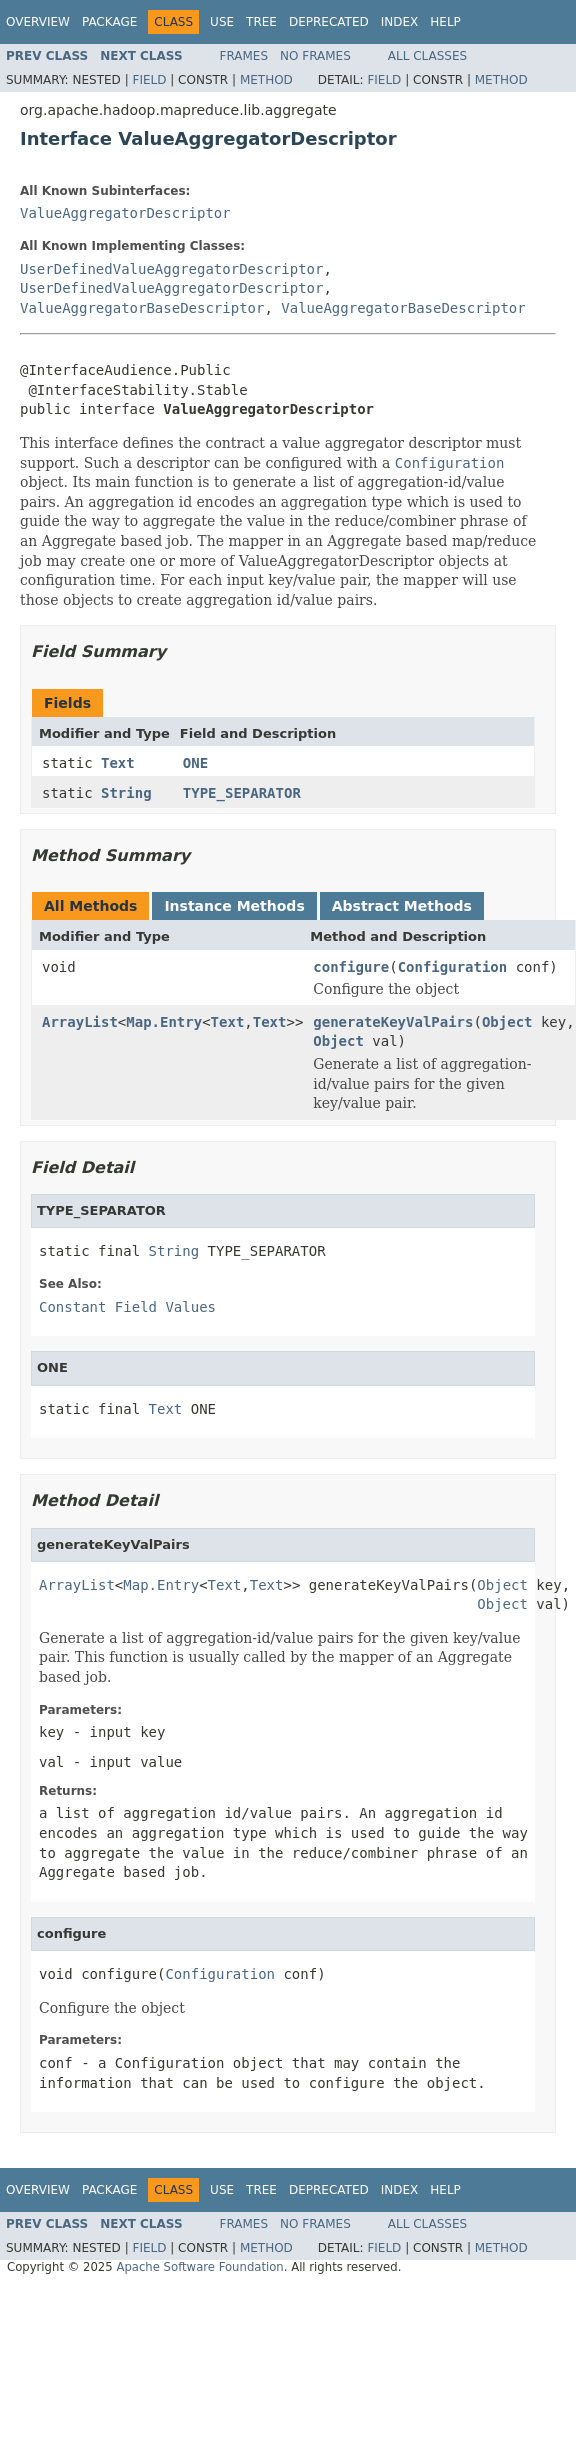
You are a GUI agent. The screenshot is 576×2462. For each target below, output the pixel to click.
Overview (38, 22)
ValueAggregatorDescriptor (125, 213)
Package (109, 22)
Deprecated (329, 22)
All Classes (427, 56)
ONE (195, 763)
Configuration (453, 967)
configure (351, 967)
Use (222, 22)
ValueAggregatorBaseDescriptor (142, 308)
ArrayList (80, 1022)
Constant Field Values (127, 1307)
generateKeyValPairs (393, 1022)
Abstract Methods (402, 906)
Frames (244, 56)
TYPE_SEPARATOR (242, 793)
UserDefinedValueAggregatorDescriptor (171, 269)
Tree (261, 22)
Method (266, 80)
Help (445, 22)
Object (507, 1022)
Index (400, 22)
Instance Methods (234, 906)
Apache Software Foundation (199, 2267)
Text (118, 763)
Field (149, 80)
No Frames (315, 56)
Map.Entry (164, 1022)
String (126, 793)
